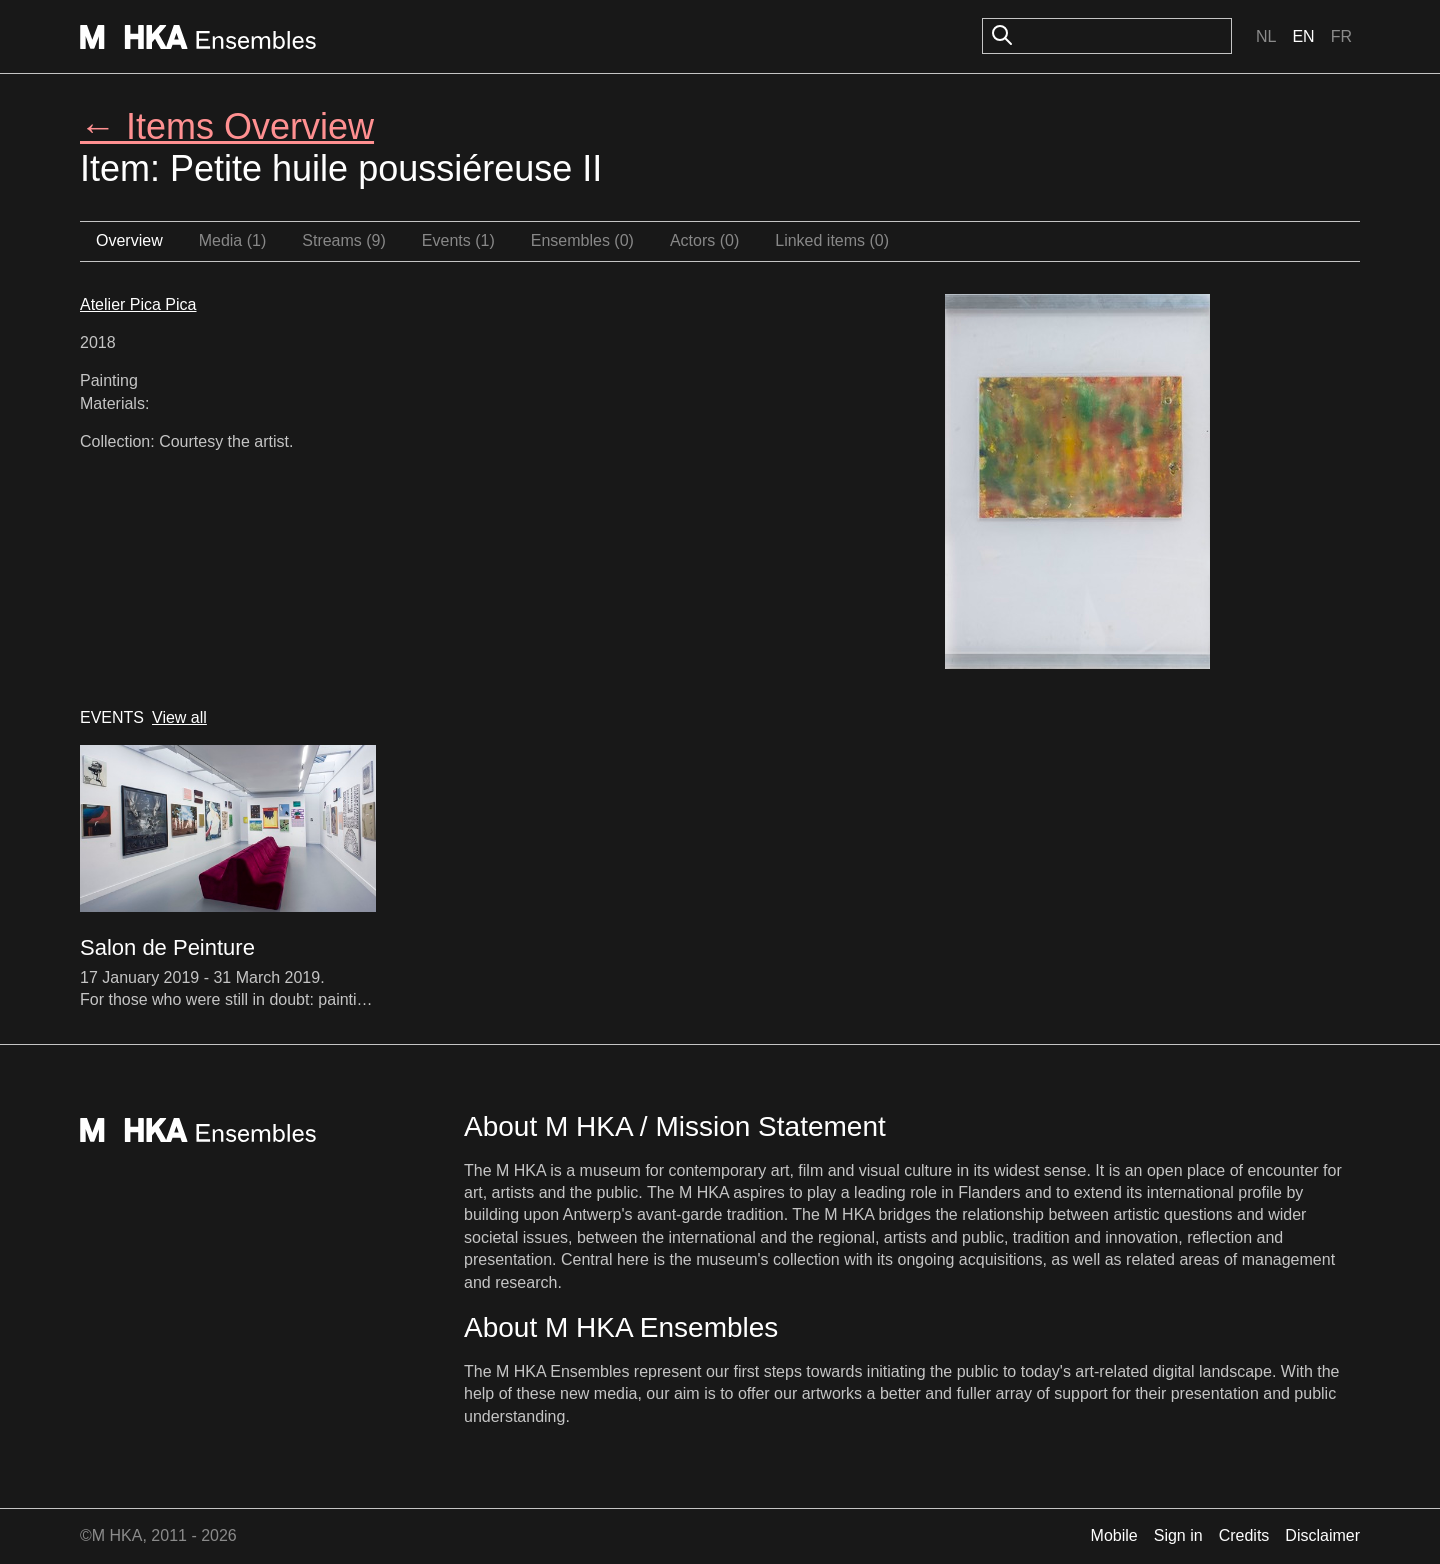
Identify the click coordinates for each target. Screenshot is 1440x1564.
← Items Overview (227, 126)
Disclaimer (1322, 1535)
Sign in (1178, 1535)
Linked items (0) (832, 240)
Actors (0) (704, 240)
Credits (1244, 1535)
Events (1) (458, 240)
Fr (1341, 36)
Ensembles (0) (582, 240)
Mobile (1114, 1535)
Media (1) (233, 240)
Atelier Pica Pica (138, 304)
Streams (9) (344, 240)
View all (179, 717)
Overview (129, 240)
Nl (1266, 36)
